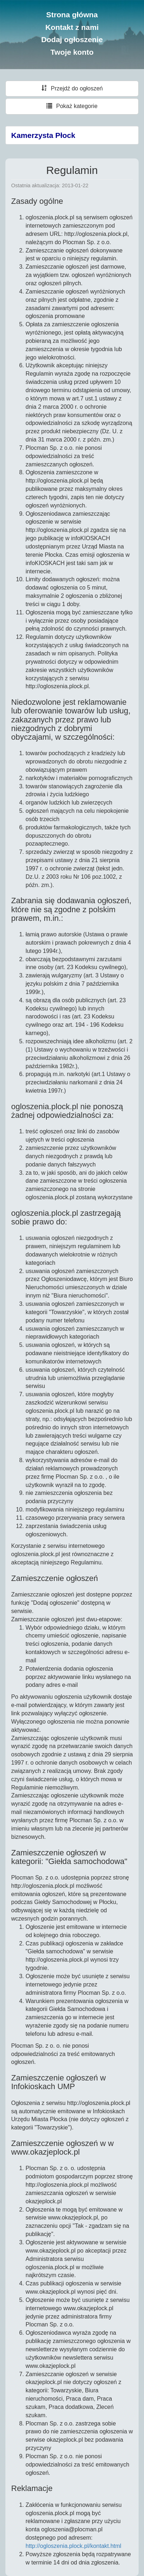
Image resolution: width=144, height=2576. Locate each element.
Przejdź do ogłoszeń (72, 88)
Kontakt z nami (72, 27)
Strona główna (72, 14)
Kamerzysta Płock (43, 135)
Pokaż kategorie (72, 106)
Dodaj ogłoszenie (72, 39)
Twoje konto (72, 52)
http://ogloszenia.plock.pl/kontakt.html (73, 2546)
